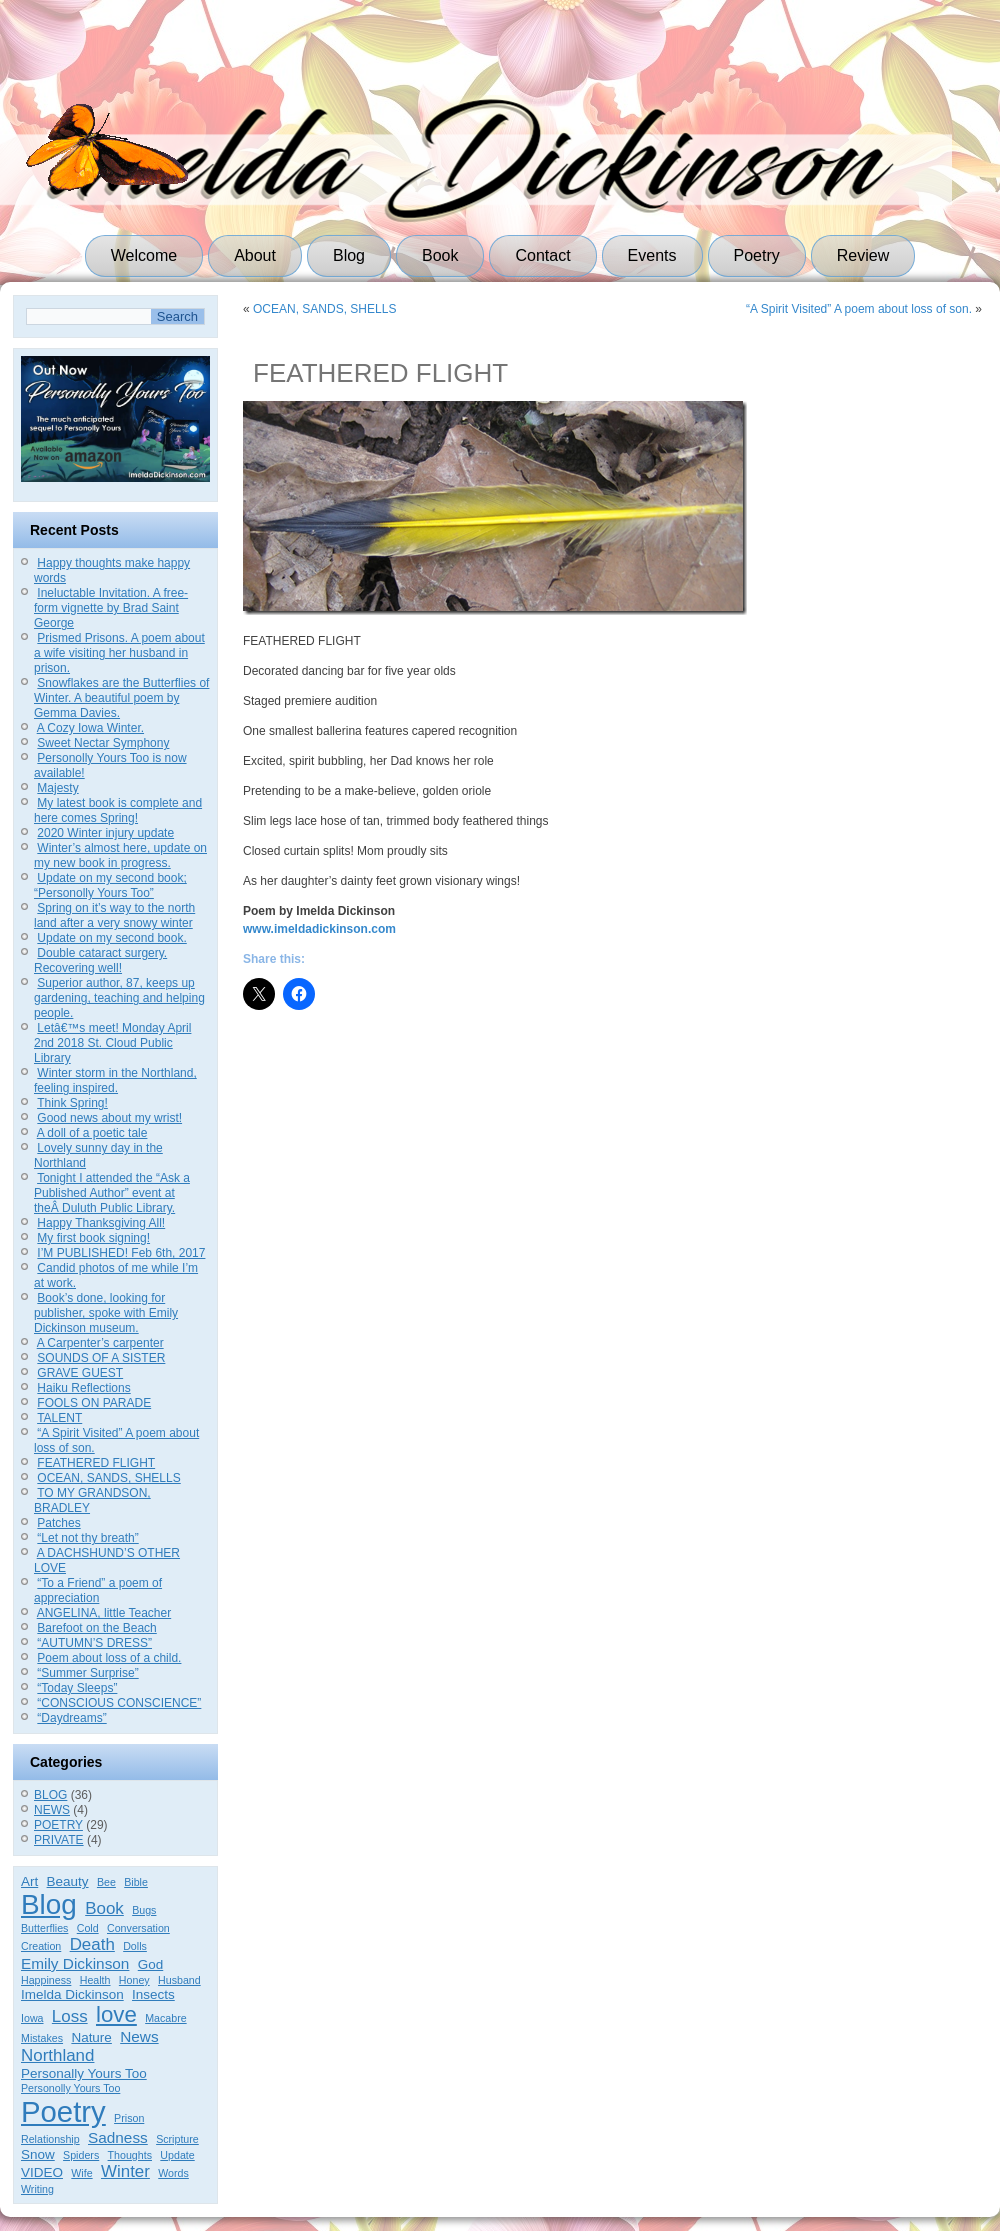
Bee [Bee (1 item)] (106, 1882)
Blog (349, 255)
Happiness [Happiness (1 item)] (46, 1980)
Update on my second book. (111, 938)
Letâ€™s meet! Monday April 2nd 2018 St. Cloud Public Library (112, 1043)
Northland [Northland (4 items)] (57, 2055)
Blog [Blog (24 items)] (49, 1904)
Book (440, 255)
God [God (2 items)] (151, 1964)
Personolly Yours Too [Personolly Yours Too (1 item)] (70, 2088)
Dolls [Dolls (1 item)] (135, 1946)
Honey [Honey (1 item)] (134, 1980)
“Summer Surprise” (87, 1673)
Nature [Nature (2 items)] (91, 2037)
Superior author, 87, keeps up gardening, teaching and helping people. (119, 998)
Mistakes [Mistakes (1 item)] (42, 2038)
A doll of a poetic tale (92, 1133)
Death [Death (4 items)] (92, 1944)
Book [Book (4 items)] (104, 1908)
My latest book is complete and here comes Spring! (118, 810)
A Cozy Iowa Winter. (90, 728)
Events (652, 255)
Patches (58, 1523)
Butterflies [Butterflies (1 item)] (44, 1928)
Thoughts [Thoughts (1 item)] (130, 2155)
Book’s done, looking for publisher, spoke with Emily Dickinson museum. (106, 1313)
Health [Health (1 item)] (95, 1980)
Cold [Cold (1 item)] (88, 1928)
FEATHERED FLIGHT (96, 1463)
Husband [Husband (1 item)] (179, 1980)
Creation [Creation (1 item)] (41, 1946)
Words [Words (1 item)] (173, 2173)
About (255, 255)
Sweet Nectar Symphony (103, 743)
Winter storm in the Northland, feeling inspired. (115, 1080)
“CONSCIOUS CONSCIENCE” (119, 1703)
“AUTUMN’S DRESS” (94, 1643)
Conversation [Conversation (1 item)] (138, 1928)
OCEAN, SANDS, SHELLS (108, 1478)
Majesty (57, 788)
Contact (542, 255)
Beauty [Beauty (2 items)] (68, 1881)
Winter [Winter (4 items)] (125, 2171)
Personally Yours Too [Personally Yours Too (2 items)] (84, 2073)
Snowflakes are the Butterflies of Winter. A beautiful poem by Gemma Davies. (121, 698)
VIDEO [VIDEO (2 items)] (42, 2172)
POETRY (58, 1825)
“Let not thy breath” (87, 1538)
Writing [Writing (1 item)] (37, 2189)
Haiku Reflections (83, 1388)
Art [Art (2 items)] (29, 1881)
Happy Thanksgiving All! (101, 1223)
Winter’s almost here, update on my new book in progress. (120, 855)
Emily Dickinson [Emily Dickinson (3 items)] (75, 1963)
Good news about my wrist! (109, 1118)
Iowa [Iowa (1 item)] (32, 2018)
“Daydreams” (71, 1718)
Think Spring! (72, 1103)
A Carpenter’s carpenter (100, 1343)
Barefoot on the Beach (96, 1628)
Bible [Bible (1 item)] (136, 1882)
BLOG (50, 1795)
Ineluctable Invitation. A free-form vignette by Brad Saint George (111, 608)
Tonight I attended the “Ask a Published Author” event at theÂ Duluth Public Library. (112, 1193)
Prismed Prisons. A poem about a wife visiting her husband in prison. (119, 653)
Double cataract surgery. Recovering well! (100, 960)
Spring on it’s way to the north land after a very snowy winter (114, 915)
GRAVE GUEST (80, 1373)
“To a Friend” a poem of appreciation (98, 1590)
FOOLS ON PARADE (94, 1403)
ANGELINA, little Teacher (104, 1613)
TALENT (59, 1418)
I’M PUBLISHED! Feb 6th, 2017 (121, 1253)
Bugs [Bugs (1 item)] (144, 1910)
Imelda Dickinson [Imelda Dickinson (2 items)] (72, 1994)
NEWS (52, 1810)
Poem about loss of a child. (109, 1658)
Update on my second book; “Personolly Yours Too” (110, 885)
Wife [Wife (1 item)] (81, 2173)
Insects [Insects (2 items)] (153, 1994)
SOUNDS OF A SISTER (101, 1358)
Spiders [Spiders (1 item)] (81, 2155)
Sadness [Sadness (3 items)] (118, 2137)
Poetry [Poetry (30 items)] (63, 2111)
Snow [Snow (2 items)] (38, 2154)
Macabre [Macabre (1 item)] (165, 2018)
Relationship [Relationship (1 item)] (50, 2139)
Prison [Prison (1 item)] (129, 2118)
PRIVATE (59, 1840)
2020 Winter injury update (105, 833)
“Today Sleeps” (77, 1688)
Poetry (757, 255)
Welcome (144, 255)
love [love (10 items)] (116, 2014)
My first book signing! (93, 1238)
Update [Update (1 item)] (177, 2155)
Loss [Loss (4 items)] (70, 2016)
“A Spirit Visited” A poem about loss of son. (859, 309)
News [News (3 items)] (139, 2036)
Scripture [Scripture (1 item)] (177, 2139)
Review (863, 255)
